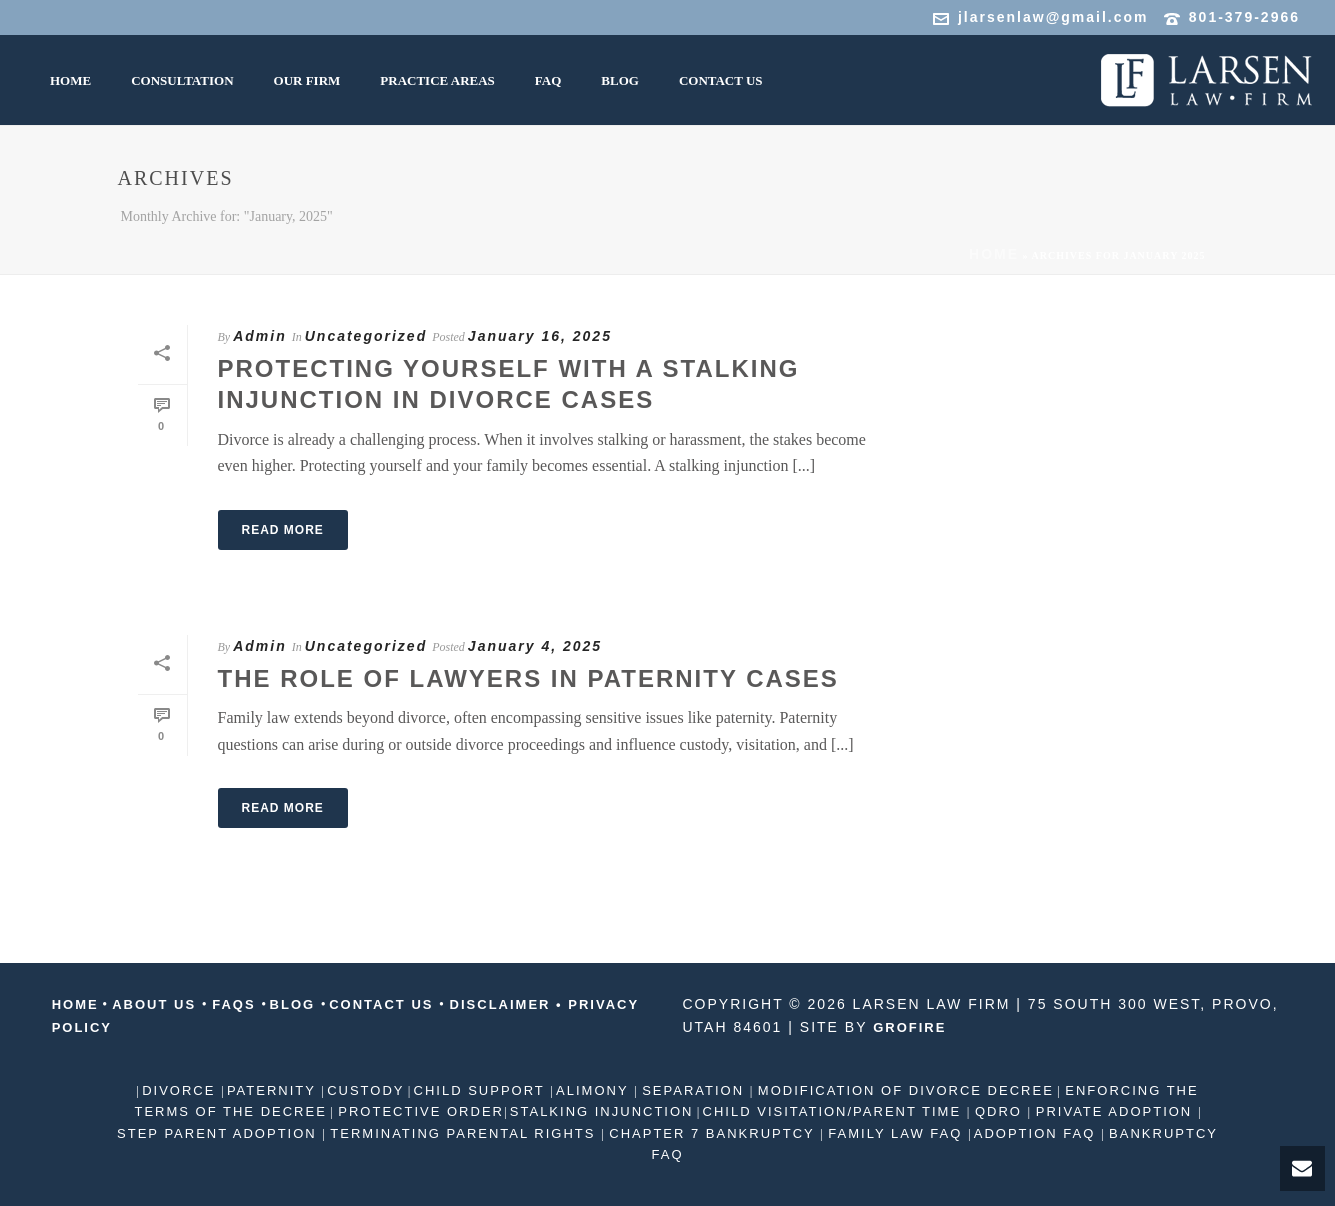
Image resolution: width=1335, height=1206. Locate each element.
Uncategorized (366, 336)
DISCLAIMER (500, 1004)
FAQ (548, 80)
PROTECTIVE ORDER (418, 1111)
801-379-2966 (1244, 17)
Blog (620, 80)
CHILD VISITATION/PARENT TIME (835, 1111)
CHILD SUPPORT (482, 1090)
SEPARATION (693, 1090)
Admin (260, 336)
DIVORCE (181, 1090)
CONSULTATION (182, 80)
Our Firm (307, 80)
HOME (70, 80)
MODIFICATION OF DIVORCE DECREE (903, 1090)
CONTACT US (384, 1004)
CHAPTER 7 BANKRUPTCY (712, 1133)
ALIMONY (595, 1090)
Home (994, 254)
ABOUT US (154, 1004)
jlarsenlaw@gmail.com (1053, 17)
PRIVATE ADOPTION (1114, 1111)
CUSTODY (365, 1090)
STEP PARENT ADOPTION (219, 1133)
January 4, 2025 (535, 646)
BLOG (295, 1004)
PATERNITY (274, 1090)
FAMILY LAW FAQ (895, 1133)
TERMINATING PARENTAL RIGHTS (463, 1133)
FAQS (234, 1004)
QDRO (998, 1111)
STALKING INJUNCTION (602, 1111)
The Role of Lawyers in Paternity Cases (528, 678)
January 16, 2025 (540, 336)
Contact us (721, 80)
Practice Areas (437, 80)
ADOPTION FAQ (1037, 1133)
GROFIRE (909, 1027)
